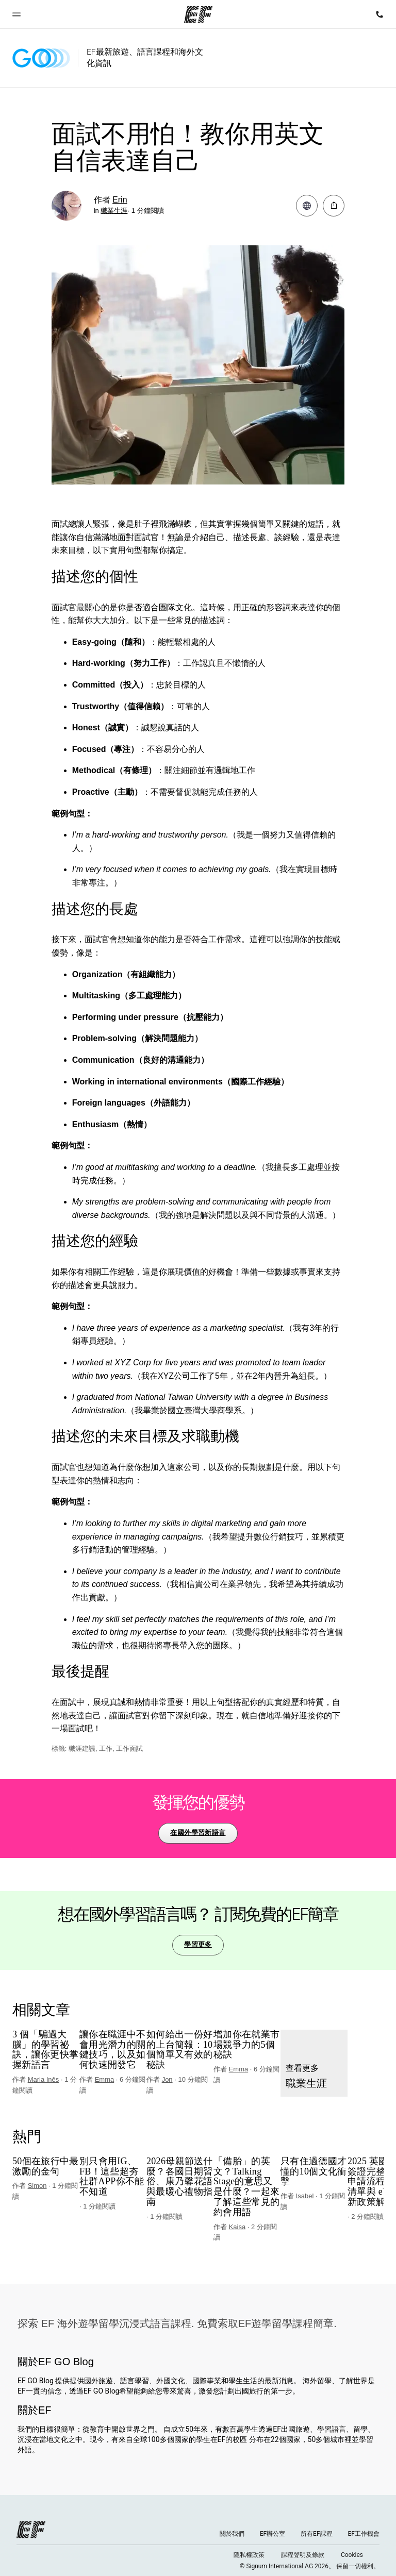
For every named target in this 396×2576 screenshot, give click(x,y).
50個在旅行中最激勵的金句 (45, 2166)
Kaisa (237, 2227)
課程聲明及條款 (302, 2554)
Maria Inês (43, 2079)
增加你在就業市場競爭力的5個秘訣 (246, 2045)
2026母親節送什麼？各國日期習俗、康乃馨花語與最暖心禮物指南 (179, 2181)
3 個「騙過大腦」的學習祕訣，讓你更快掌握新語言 (45, 2050)
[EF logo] (30, 2529)
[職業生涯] (314, 2063)
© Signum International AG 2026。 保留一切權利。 (310, 2566)
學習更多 (198, 1944)
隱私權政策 (249, 2554)
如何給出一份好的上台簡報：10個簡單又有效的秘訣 (179, 2050)
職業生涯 (114, 210)
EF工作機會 (364, 2533)
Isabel (305, 2196)
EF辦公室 (272, 2533)
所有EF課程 (316, 2533)
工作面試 (129, 1748)
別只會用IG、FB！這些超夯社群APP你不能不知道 (111, 2176)
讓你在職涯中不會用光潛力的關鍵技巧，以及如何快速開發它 (112, 2050)
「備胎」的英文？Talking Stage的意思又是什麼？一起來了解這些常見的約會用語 (246, 2186)
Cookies (352, 2554)
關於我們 (232, 2533)
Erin (119, 199)
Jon (167, 2079)
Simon (37, 2185)
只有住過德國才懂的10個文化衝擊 (313, 2171)
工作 (105, 1748)
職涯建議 (82, 1748)
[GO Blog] (41, 58)
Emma (104, 2079)
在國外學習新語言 (197, 1832)
